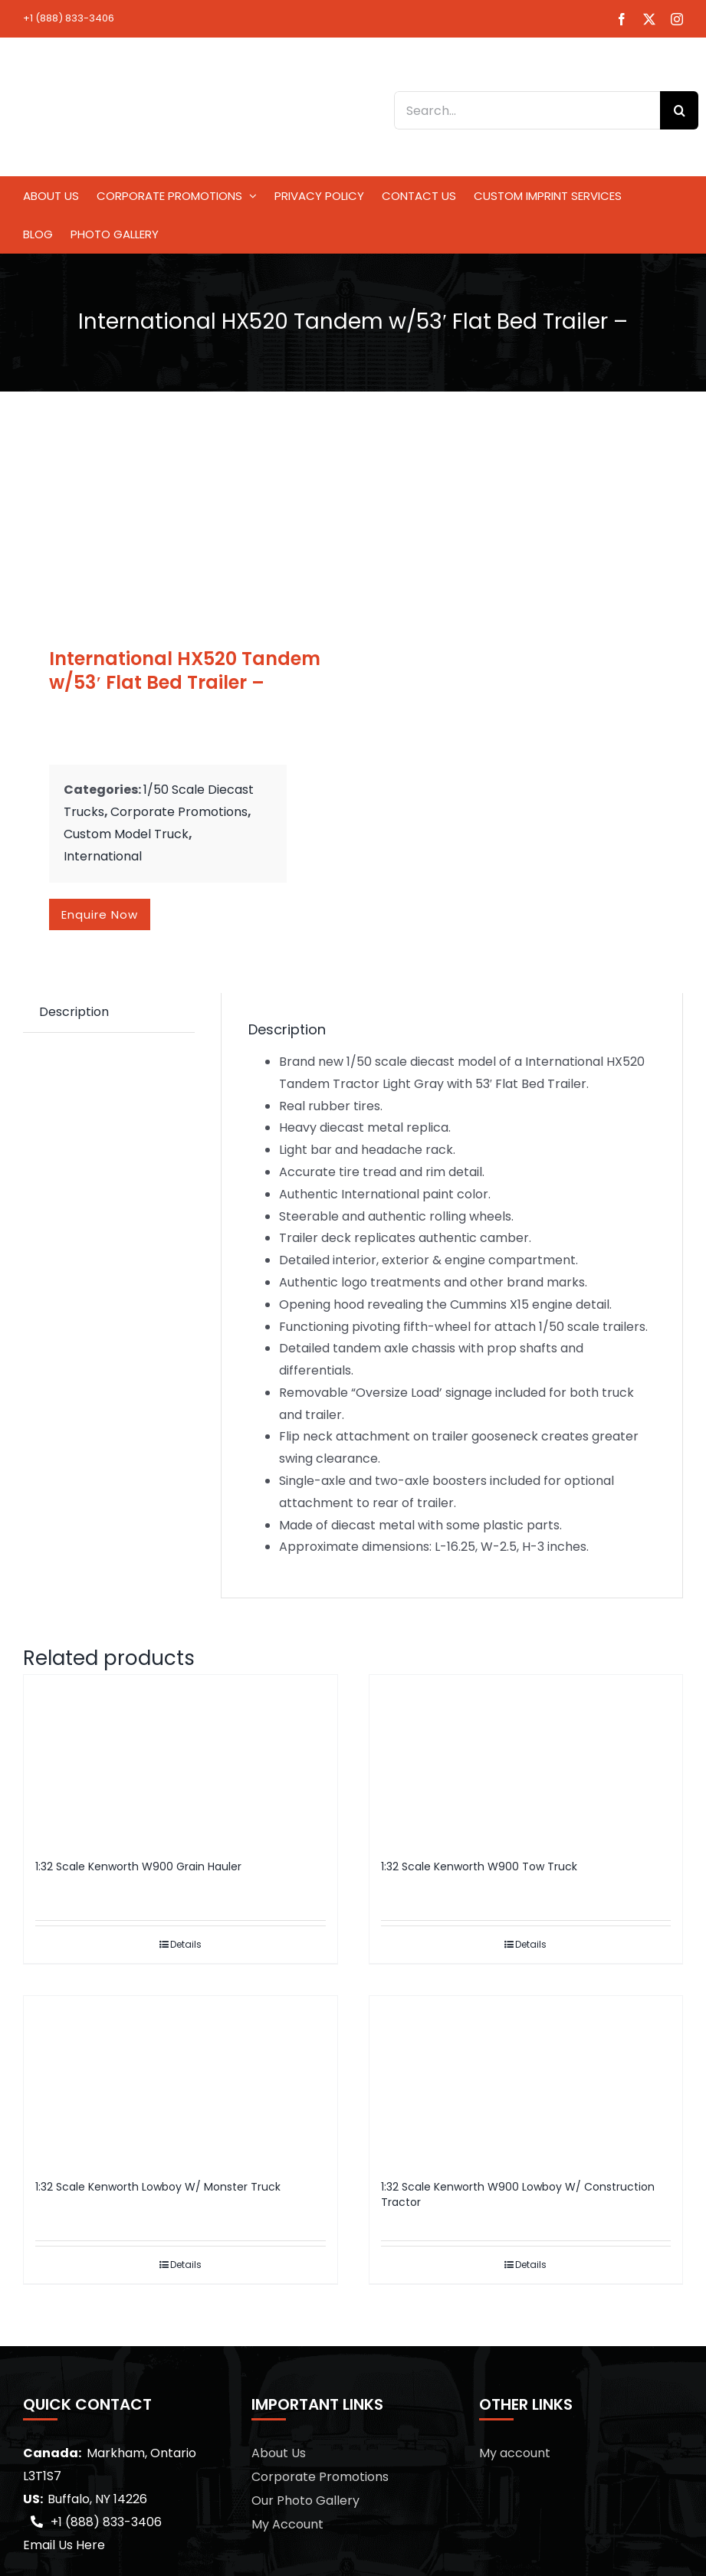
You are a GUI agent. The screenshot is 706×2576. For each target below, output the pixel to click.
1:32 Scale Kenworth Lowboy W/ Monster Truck (158, 2186)
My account (514, 2453)
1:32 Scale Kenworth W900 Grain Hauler (138, 1866)
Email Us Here (64, 2545)
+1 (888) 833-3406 (68, 18)
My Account (287, 2524)
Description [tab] (74, 1012)
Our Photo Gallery (305, 2500)
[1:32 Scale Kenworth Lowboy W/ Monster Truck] (180, 2080)
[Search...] (527, 110)
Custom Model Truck (126, 834)
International (103, 856)
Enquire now (99, 914)
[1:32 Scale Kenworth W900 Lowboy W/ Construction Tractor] (526, 2080)
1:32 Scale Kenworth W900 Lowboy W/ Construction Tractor (518, 2194)
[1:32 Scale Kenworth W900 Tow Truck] (526, 1759)
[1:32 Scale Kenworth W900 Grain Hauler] (180, 1759)
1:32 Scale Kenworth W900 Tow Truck (479, 1866)
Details (186, 1944)
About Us (278, 2453)
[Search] (679, 110)
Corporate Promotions (179, 812)
